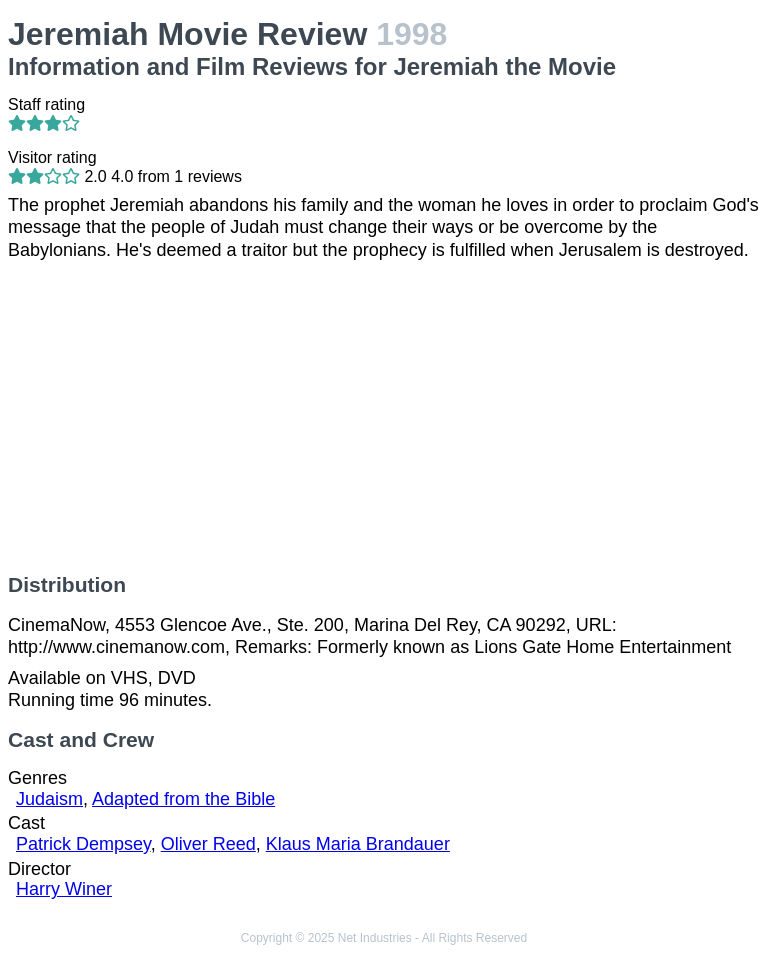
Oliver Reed (208, 844)
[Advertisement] (384, 417)
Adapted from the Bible (183, 799)
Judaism (49, 799)
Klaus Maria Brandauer (358, 844)
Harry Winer (64, 889)
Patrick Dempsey (83, 844)
